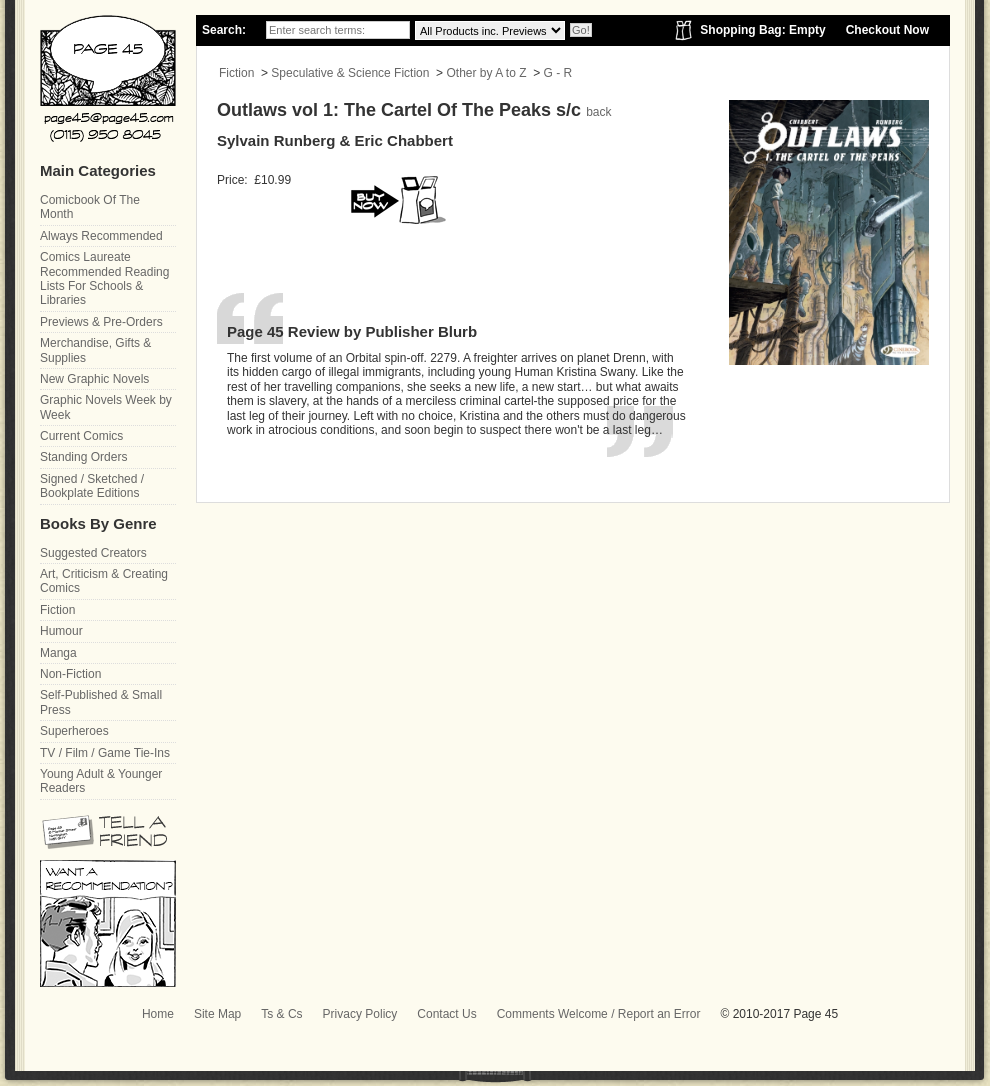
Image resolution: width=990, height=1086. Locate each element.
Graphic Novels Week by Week (106, 407)
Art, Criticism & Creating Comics (104, 581)
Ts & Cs (281, 1014)
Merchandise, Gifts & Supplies (95, 350)
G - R (558, 73)
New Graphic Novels (94, 379)
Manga (58, 653)
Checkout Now (887, 30)
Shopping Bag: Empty (762, 30)
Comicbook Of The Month (90, 207)
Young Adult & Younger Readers (101, 781)
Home (158, 1014)
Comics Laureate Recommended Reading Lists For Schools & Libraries (104, 278)
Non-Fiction (70, 674)
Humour (61, 631)
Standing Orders (83, 457)
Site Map (217, 1014)
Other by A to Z (486, 73)
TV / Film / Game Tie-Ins (105, 753)
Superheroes (74, 731)
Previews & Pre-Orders (101, 322)
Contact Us (446, 1014)
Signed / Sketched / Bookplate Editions (92, 486)
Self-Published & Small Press (101, 702)
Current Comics (81, 436)
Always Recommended (101, 236)
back (598, 112)
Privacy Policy (360, 1014)
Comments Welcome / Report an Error (599, 1014)
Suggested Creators (93, 553)
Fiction (236, 73)
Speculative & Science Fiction (350, 73)
